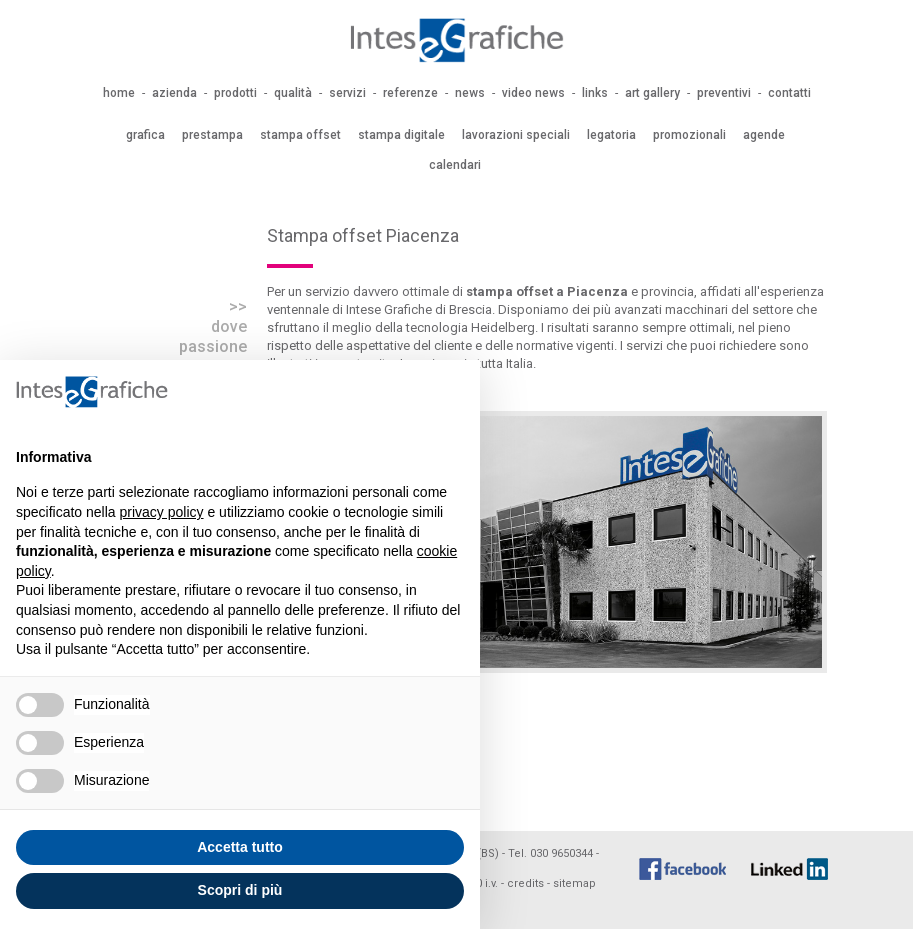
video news (533, 93)
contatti (789, 93)
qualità (293, 93)
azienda (174, 93)
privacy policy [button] (162, 512)
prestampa (212, 135)
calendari (455, 165)
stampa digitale (401, 135)
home (119, 93)
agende (764, 135)
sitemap (574, 883)
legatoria (611, 135)
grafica (145, 135)
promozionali (689, 135)
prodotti (235, 93)
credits (525, 883)
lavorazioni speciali (516, 135)
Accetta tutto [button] (240, 847)
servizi (347, 93)
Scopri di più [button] (240, 890)
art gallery (652, 93)
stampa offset (300, 135)
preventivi (724, 93)
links (595, 93)
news (470, 93)
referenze (410, 93)
